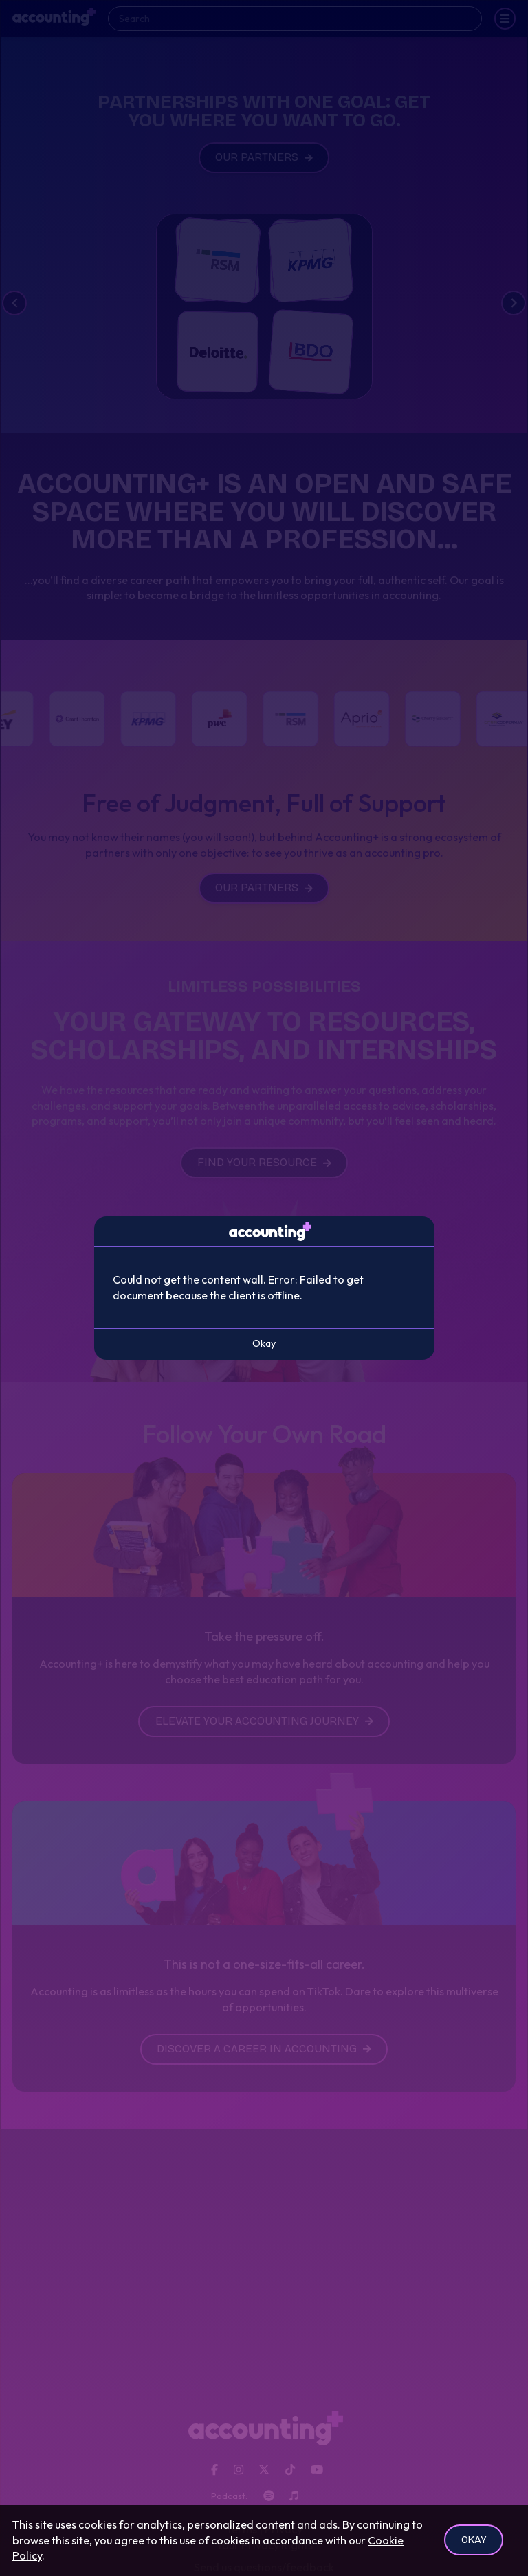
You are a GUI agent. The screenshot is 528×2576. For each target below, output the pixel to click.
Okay (474, 2540)
